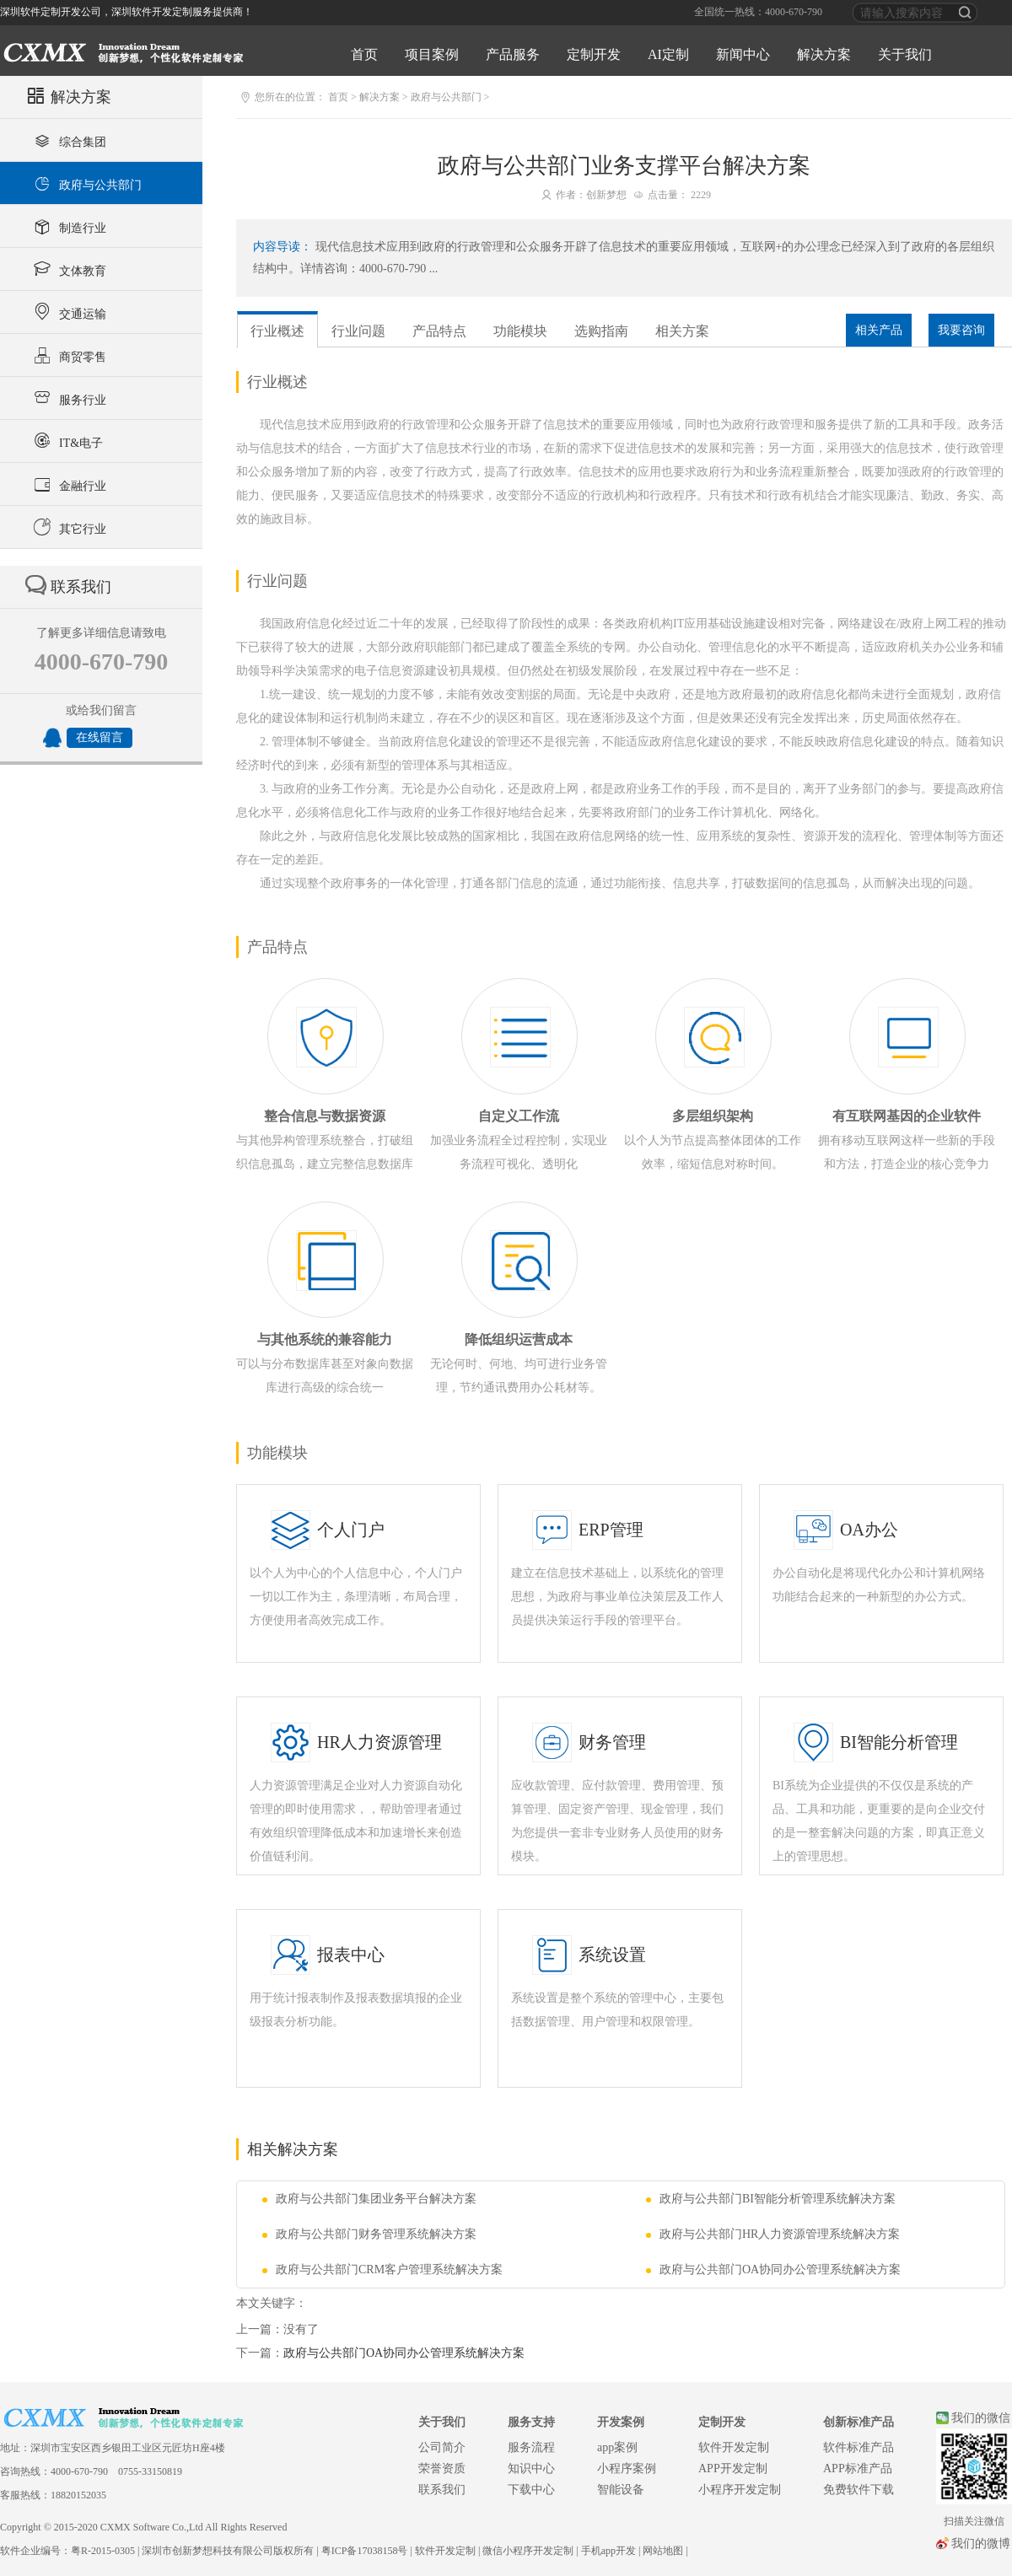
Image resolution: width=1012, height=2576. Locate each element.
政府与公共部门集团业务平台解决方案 (369, 2198)
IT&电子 (66, 441)
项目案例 (432, 54)
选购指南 (601, 331)
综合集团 (68, 140)
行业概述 (277, 331)
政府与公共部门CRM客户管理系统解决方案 (382, 2269)
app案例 (617, 2447)
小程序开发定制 (739, 2489)
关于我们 (905, 54)
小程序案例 (626, 2468)
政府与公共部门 (86, 183)
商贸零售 (68, 355)
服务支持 (531, 2422)
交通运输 (68, 312)
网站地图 (663, 2551)
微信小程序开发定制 (527, 2551)
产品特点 (439, 331)
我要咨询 (961, 330)
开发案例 (620, 2422)
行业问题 (358, 331)
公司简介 (442, 2447)
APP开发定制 (732, 2468)
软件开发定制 (733, 2447)
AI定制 (668, 54)
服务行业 (68, 398)
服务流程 (531, 2447)
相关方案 (682, 331)
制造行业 (68, 226)
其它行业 (68, 527)
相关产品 (878, 330)
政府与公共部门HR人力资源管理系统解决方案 (773, 2234)
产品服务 (513, 54)
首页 (364, 54)
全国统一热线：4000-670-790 (758, 12)
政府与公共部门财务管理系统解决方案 (369, 2234)
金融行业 (68, 484)
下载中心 (531, 2489)
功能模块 (520, 331)
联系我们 (442, 2489)
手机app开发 (608, 2551)
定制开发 (594, 54)
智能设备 (620, 2489)
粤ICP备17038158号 (364, 2551)
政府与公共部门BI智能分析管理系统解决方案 (771, 2198)
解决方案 (824, 54)
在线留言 (99, 737)
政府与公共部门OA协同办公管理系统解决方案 (773, 2269)
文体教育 (68, 269)
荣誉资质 (442, 2468)
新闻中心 (743, 54)
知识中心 (531, 2468)
